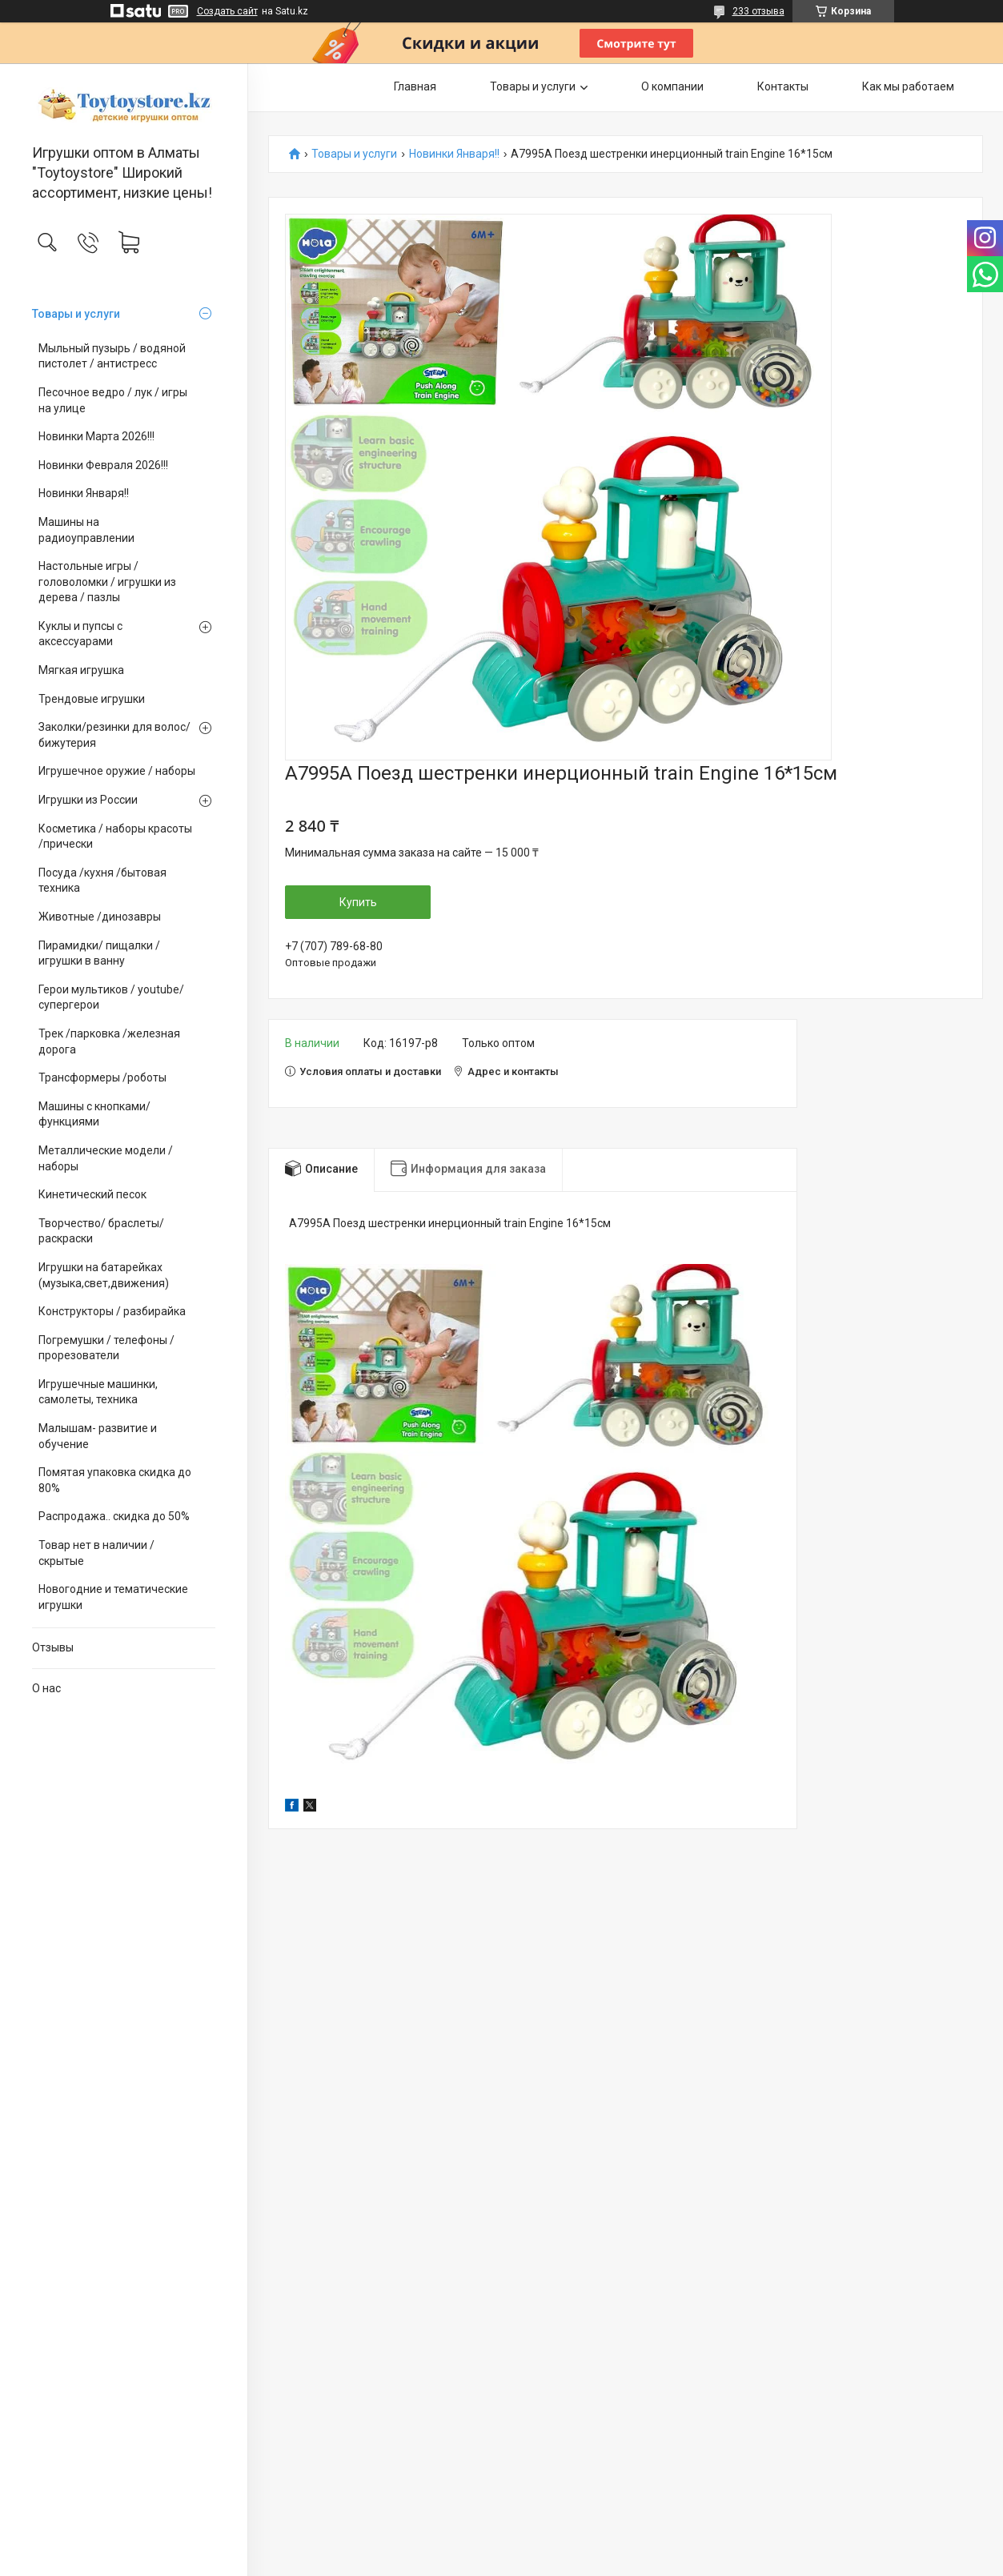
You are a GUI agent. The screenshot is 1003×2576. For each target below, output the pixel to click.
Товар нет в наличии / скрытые (96, 1553)
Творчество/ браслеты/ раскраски (101, 1231)
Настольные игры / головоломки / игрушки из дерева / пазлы (107, 582)
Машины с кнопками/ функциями (94, 1114)
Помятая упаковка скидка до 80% (114, 1480)
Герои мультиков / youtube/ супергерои (111, 997)
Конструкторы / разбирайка (112, 1311)
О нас (46, 1688)
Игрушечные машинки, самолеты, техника (98, 1392)
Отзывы (53, 1647)
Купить (358, 902)
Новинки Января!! (83, 493)
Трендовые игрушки (91, 698)
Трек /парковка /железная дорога (109, 1041)
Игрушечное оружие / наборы (116, 770)
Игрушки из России (88, 799)
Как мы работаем (908, 86)
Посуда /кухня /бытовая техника (102, 880)
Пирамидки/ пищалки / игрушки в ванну (99, 953)
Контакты (782, 86)
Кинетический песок (92, 1194)
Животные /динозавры (99, 916)
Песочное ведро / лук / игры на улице (112, 400)
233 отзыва (758, 11)
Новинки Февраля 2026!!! (103, 465)
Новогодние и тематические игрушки (113, 1597)
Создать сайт (227, 11)
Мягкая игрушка (81, 670)
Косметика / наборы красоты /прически (115, 836)
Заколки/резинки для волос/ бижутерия (114, 734)
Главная (415, 86)
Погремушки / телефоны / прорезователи (106, 1348)
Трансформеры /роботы (102, 1077)
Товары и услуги (76, 313)
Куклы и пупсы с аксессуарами (80, 634)
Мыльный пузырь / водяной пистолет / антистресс (112, 356)
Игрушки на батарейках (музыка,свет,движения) (103, 1275)
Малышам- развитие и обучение (97, 1436)
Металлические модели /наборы (105, 1158)
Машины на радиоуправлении (86, 530)
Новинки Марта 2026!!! (96, 436)
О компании (672, 86)
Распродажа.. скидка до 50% (114, 1516)
